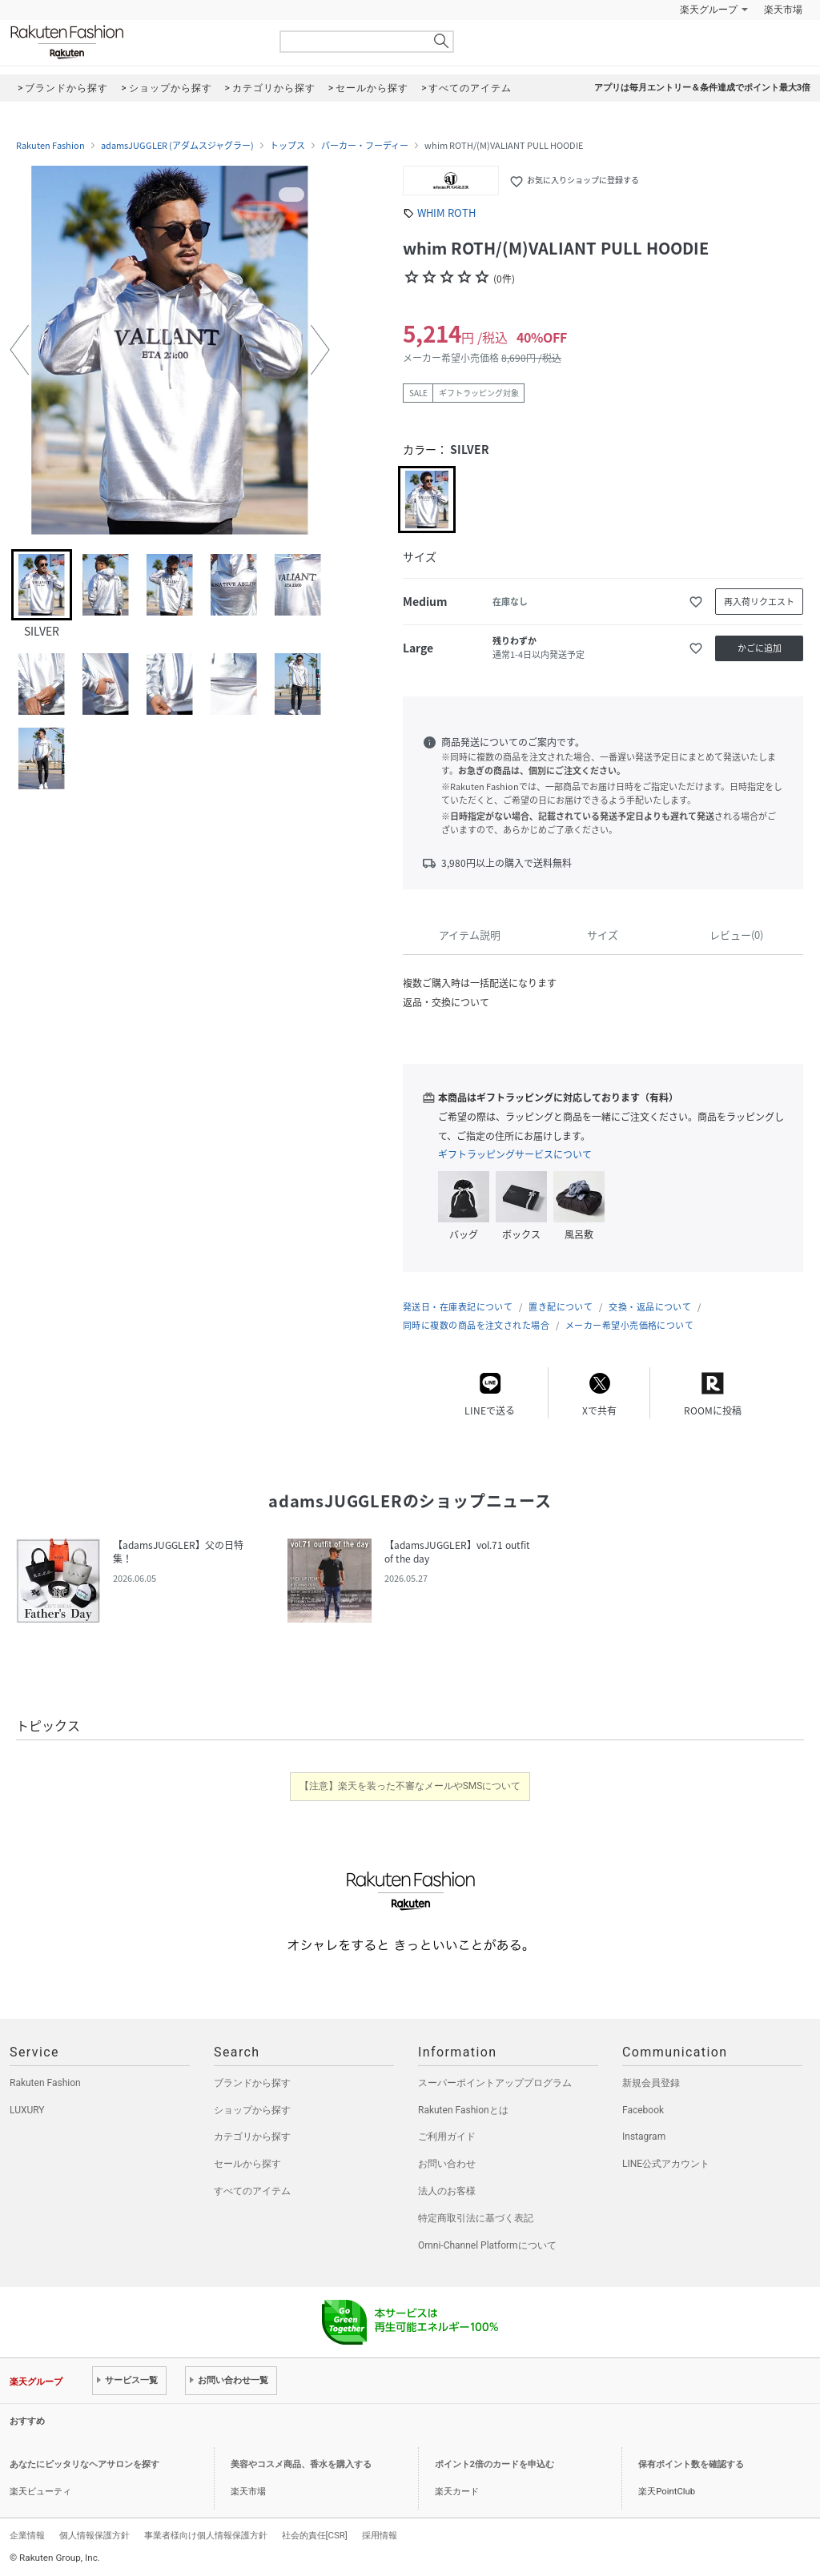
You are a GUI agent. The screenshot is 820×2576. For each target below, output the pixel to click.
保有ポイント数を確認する (691, 2464)
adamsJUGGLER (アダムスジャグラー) (177, 145)
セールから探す (247, 2163)
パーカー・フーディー (364, 145)
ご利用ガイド (447, 2136)
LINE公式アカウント (665, 2163)
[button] (19, 350)
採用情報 (379, 2535)
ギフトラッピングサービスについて (515, 1154)
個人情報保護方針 (94, 2535)
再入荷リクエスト (759, 601)
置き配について (561, 1307)
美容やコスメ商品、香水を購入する (301, 2464)
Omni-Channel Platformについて (487, 2245)
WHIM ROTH (446, 212)
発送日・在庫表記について (457, 1307)
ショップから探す (252, 2110)
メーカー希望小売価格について (629, 1325)
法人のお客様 (447, 2191)
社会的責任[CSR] (315, 2535)
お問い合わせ (447, 2163)
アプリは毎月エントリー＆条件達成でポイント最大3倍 (702, 87)
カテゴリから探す (252, 2136)
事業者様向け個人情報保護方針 (205, 2535)
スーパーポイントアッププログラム (495, 2082)
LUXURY (27, 2110)
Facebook (643, 2110)
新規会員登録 (651, 2082)
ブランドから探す (252, 2082)
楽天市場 (783, 9)
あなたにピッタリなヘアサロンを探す (84, 2464)
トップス (287, 145)
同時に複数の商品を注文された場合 (476, 1325)
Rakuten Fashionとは (463, 2110)
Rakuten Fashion (134, 42)
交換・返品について (650, 1307)
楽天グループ (709, 9)
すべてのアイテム (252, 2191)
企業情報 (27, 2535)
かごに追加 (760, 648)
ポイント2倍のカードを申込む (494, 2464)
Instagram (643, 2136)
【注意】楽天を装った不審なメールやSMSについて (410, 1786)
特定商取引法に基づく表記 (475, 2218)
